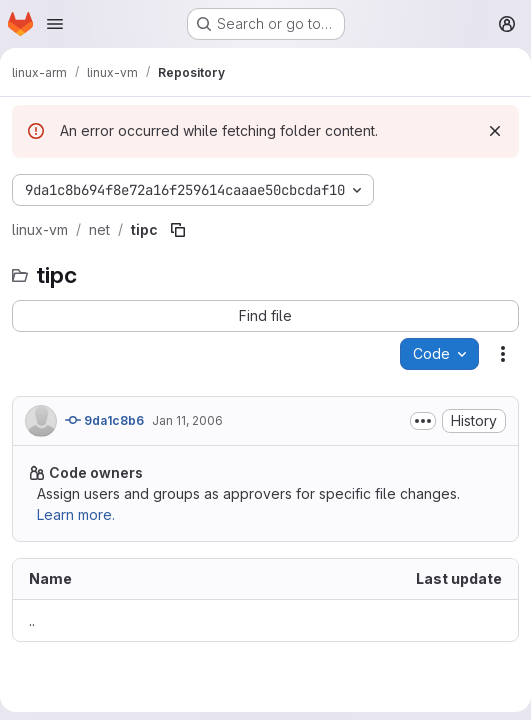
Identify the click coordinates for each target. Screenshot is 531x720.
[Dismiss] (495, 131)
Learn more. (76, 514)
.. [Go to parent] (32, 620)
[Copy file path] (178, 230)
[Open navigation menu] (55, 24)
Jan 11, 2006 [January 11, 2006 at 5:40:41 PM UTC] (187, 420)
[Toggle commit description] (423, 421)
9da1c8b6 (104, 420)
